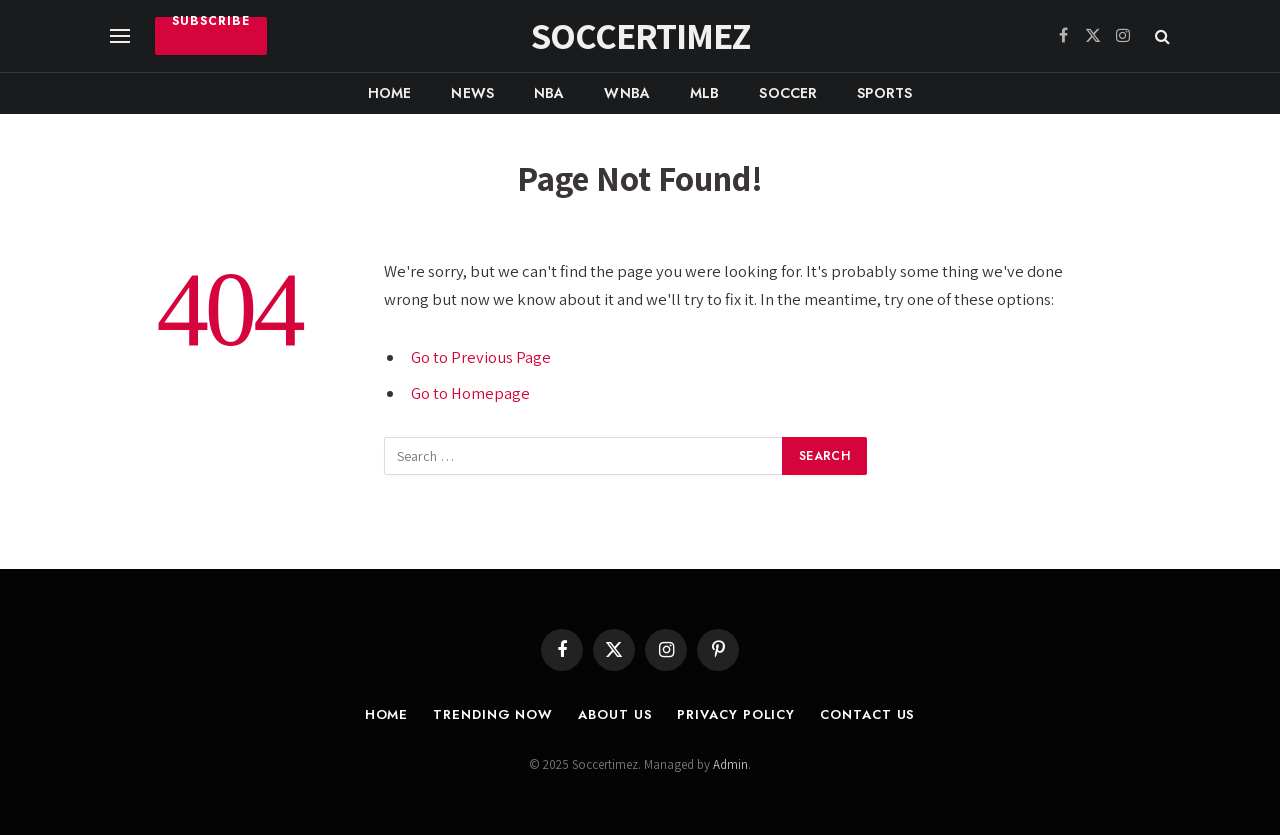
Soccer (788, 93)
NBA (549, 93)
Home (390, 93)
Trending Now (493, 714)
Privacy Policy (736, 714)
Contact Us (867, 714)
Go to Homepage (470, 393)
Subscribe (211, 23)
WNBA (627, 93)
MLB (704, 93)
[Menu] (120, 36)
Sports (884, 93)
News (472, 93)
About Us (615, 714)
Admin (730, 764)
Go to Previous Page (481, 357)
